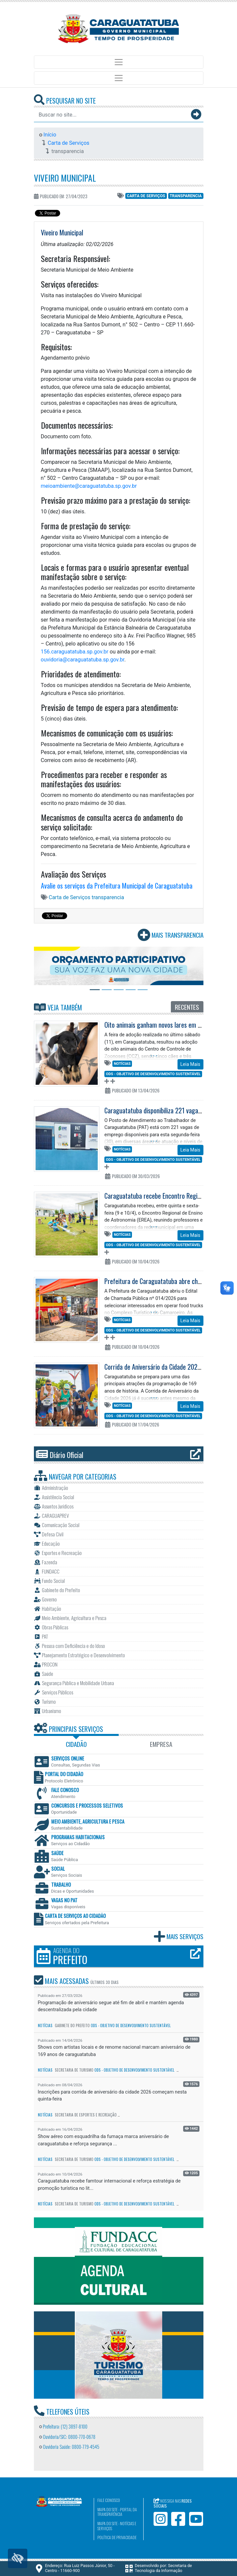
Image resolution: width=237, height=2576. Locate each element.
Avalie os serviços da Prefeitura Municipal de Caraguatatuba (116, 886)
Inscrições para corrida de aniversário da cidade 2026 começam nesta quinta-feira (112, 2095)
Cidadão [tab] (76, 1744)
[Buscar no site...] (112, 114)
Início (48, 134)
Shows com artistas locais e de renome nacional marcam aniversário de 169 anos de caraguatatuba (114, 2050)
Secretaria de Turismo (74, 2070)
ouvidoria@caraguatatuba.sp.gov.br (82, 659)
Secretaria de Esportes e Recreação (86, 2114)
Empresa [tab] (161, 1744)
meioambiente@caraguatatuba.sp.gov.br (89, 486)
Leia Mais (190, 1064)
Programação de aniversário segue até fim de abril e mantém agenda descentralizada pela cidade (111, 2006)
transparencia (185, 196)
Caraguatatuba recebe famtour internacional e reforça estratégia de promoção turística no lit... (109, 2184)
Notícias (122, 1064)
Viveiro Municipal (65, 177)
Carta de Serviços (68, 143)
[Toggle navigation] (118, 62)
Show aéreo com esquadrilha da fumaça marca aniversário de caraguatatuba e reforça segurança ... (103, 2140)
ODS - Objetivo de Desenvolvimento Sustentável (153, 1074)
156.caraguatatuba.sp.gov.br (74, 651)
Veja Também (58, 1007)
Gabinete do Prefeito (72, 2025)
